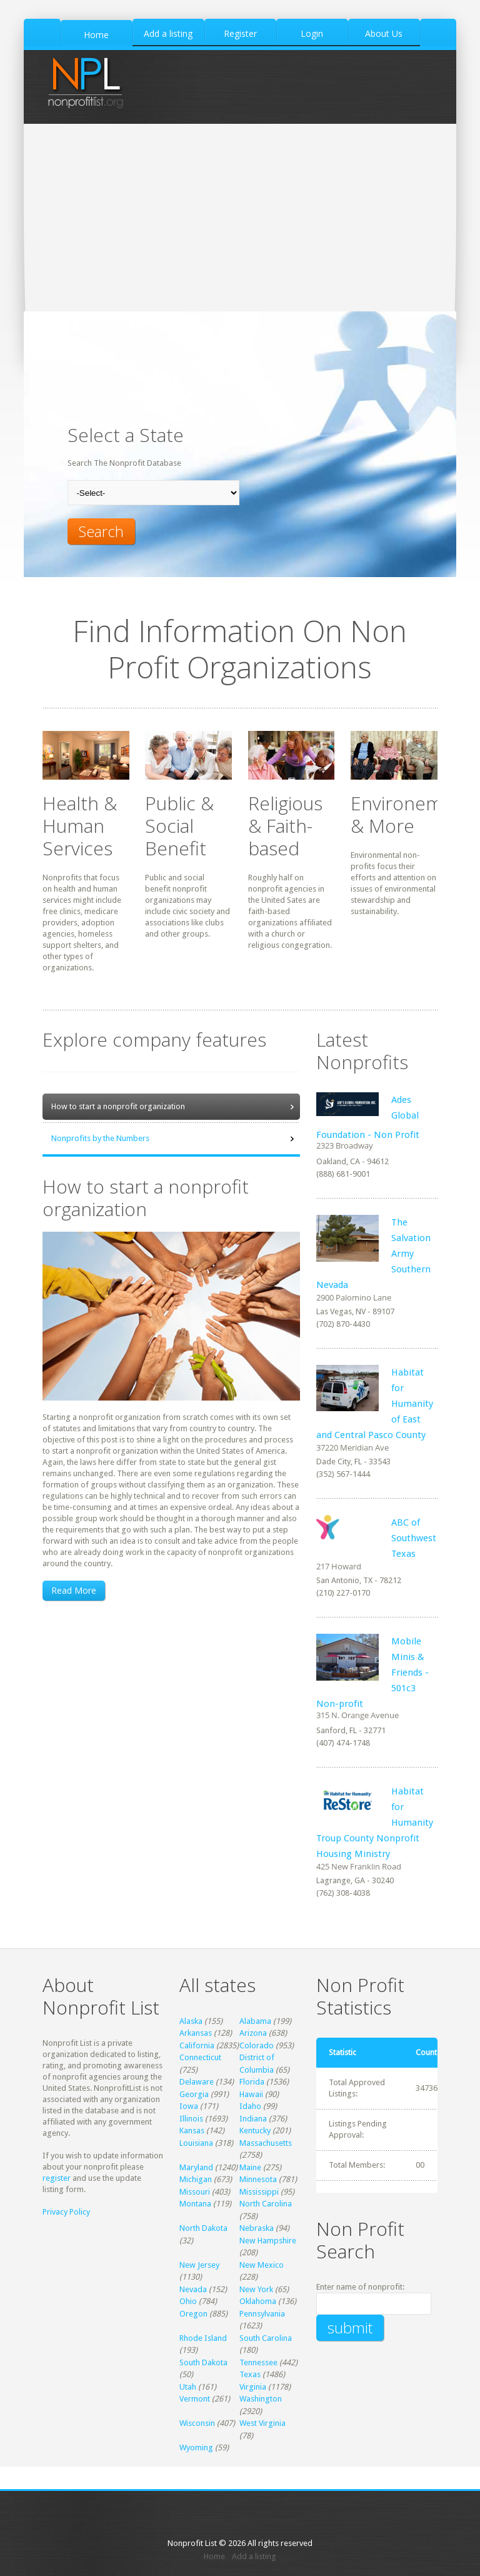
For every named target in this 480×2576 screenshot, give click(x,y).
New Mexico (261, 2265)
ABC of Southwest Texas (413, 1538)
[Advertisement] (240, 217)
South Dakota (203, 2362)
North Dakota (203, 2228)
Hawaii (251, 2094)
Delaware (196, 2081)
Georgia (194, 2094)
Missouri (194, 2191)
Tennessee (258, 2362)
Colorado (256, 2045)
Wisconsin (197, 2423)
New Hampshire (267, 2240)
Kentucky (255, 2130)
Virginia (252, 2387)
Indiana (253, 2118)
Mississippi (259, 2191)
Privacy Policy (66, 2211)
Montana (195, 2203)
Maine (250, 2167)
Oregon (193, 2313)
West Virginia (262, 2423)
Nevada (193, 2289)
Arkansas (195, 2033)
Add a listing (254, 2556)
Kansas (191, 2130)
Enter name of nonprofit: (360, 2287)
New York (256, 2289)
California (196, 2045)
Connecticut (200, 2057)
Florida (251, 2081)
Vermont (194, 2398)
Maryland (196, 2167)
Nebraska (256, 2228)
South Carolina (265, 2338)
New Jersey (199, 2265)
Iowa (188, 2106)
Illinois (191, 2118)
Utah (187, 2387)
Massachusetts (265, 2143)
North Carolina (265, 2203)
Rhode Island (203, 2338)
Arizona (253, 2033)
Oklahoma (257, 2301)
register (56, 2178)
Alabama (255, 2021)
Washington (260, 2398)
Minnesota (258, 2179)
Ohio (188, 2301)
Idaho (250, 2106)
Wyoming (196, 2447)
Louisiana (196, 2143)
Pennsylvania (262, 2313)
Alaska (190, 2021)
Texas (250, 2374)
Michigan (195, 2179)
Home (214, 2556)
